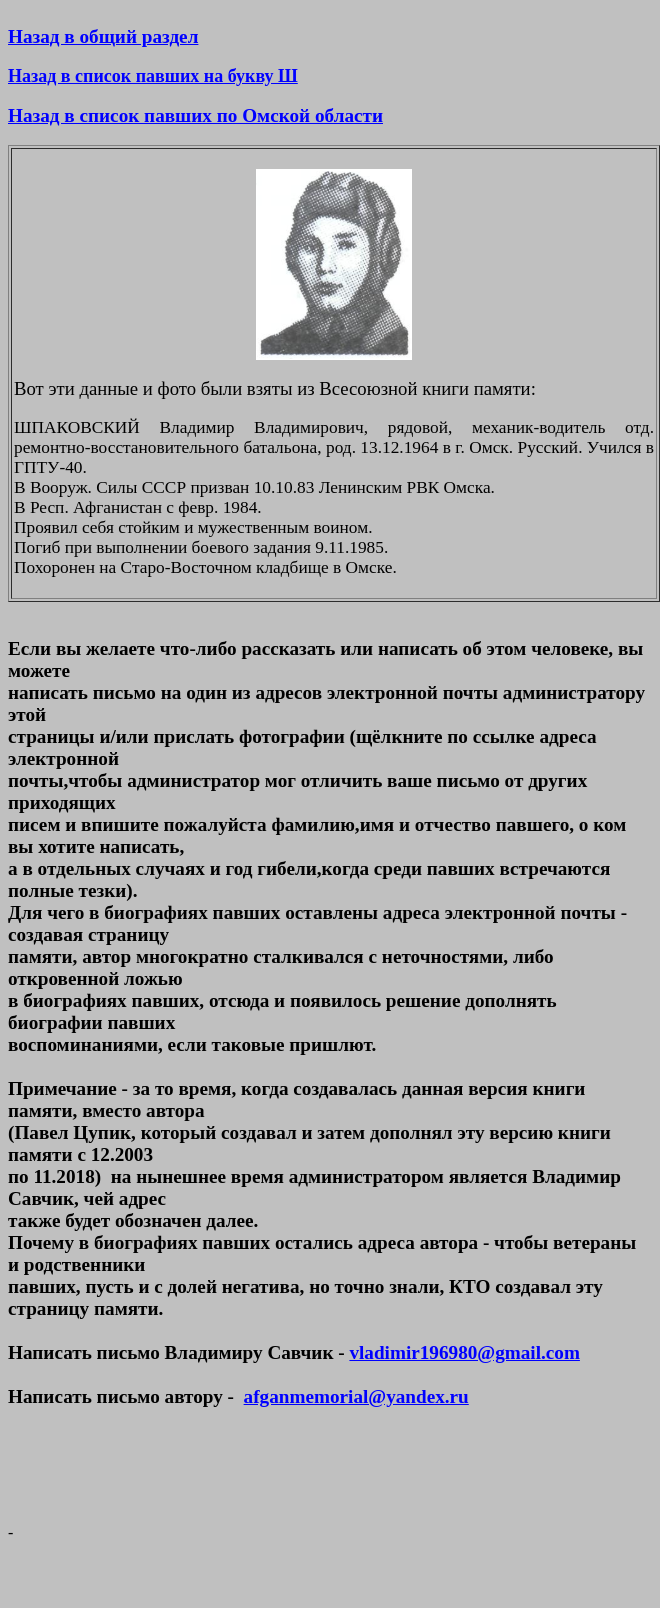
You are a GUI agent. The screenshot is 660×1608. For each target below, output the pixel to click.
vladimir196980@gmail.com (464, 1352)
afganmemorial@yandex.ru (356, 1396)
